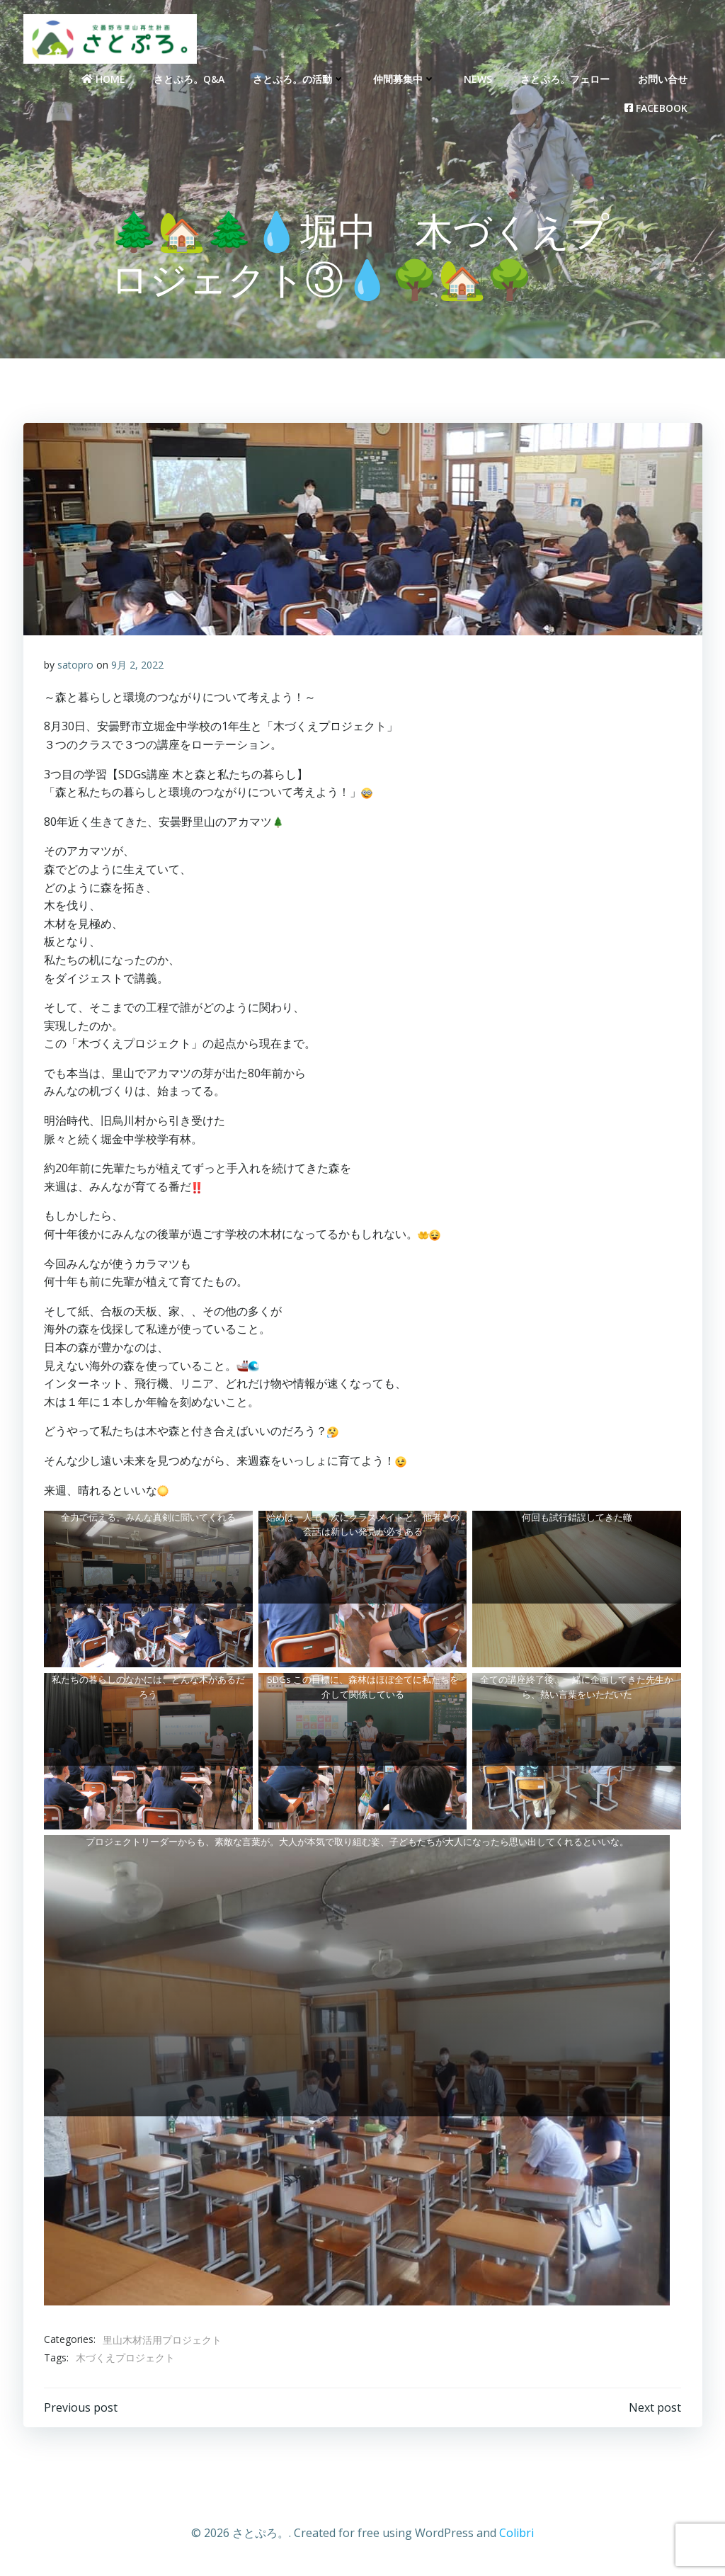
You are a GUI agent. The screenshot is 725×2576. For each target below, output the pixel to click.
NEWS (478, 78)
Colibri (516, 2534)
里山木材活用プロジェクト (162, 2340)
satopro (75, 666)
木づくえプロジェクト (125, 2359)
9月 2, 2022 (137, 666)
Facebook (656, 107)
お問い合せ (663, 78)
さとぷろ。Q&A (189, 78)
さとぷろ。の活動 (299, 78)
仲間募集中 (405, 78)
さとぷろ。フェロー (565, 78)
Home (104, 78)
